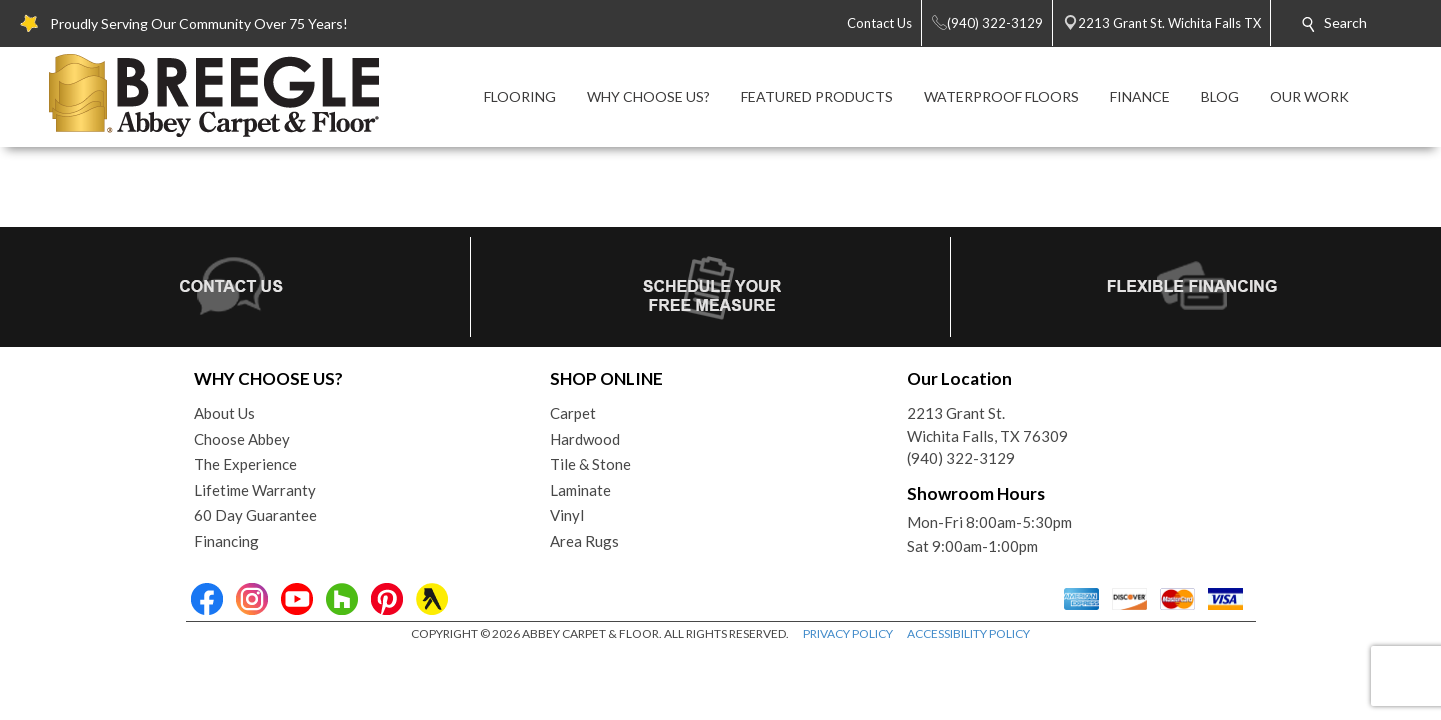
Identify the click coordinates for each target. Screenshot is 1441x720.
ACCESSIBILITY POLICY (968, 633)
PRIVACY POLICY (848, 633)
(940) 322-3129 (961, 458)
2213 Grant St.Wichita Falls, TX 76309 (987, 424)
